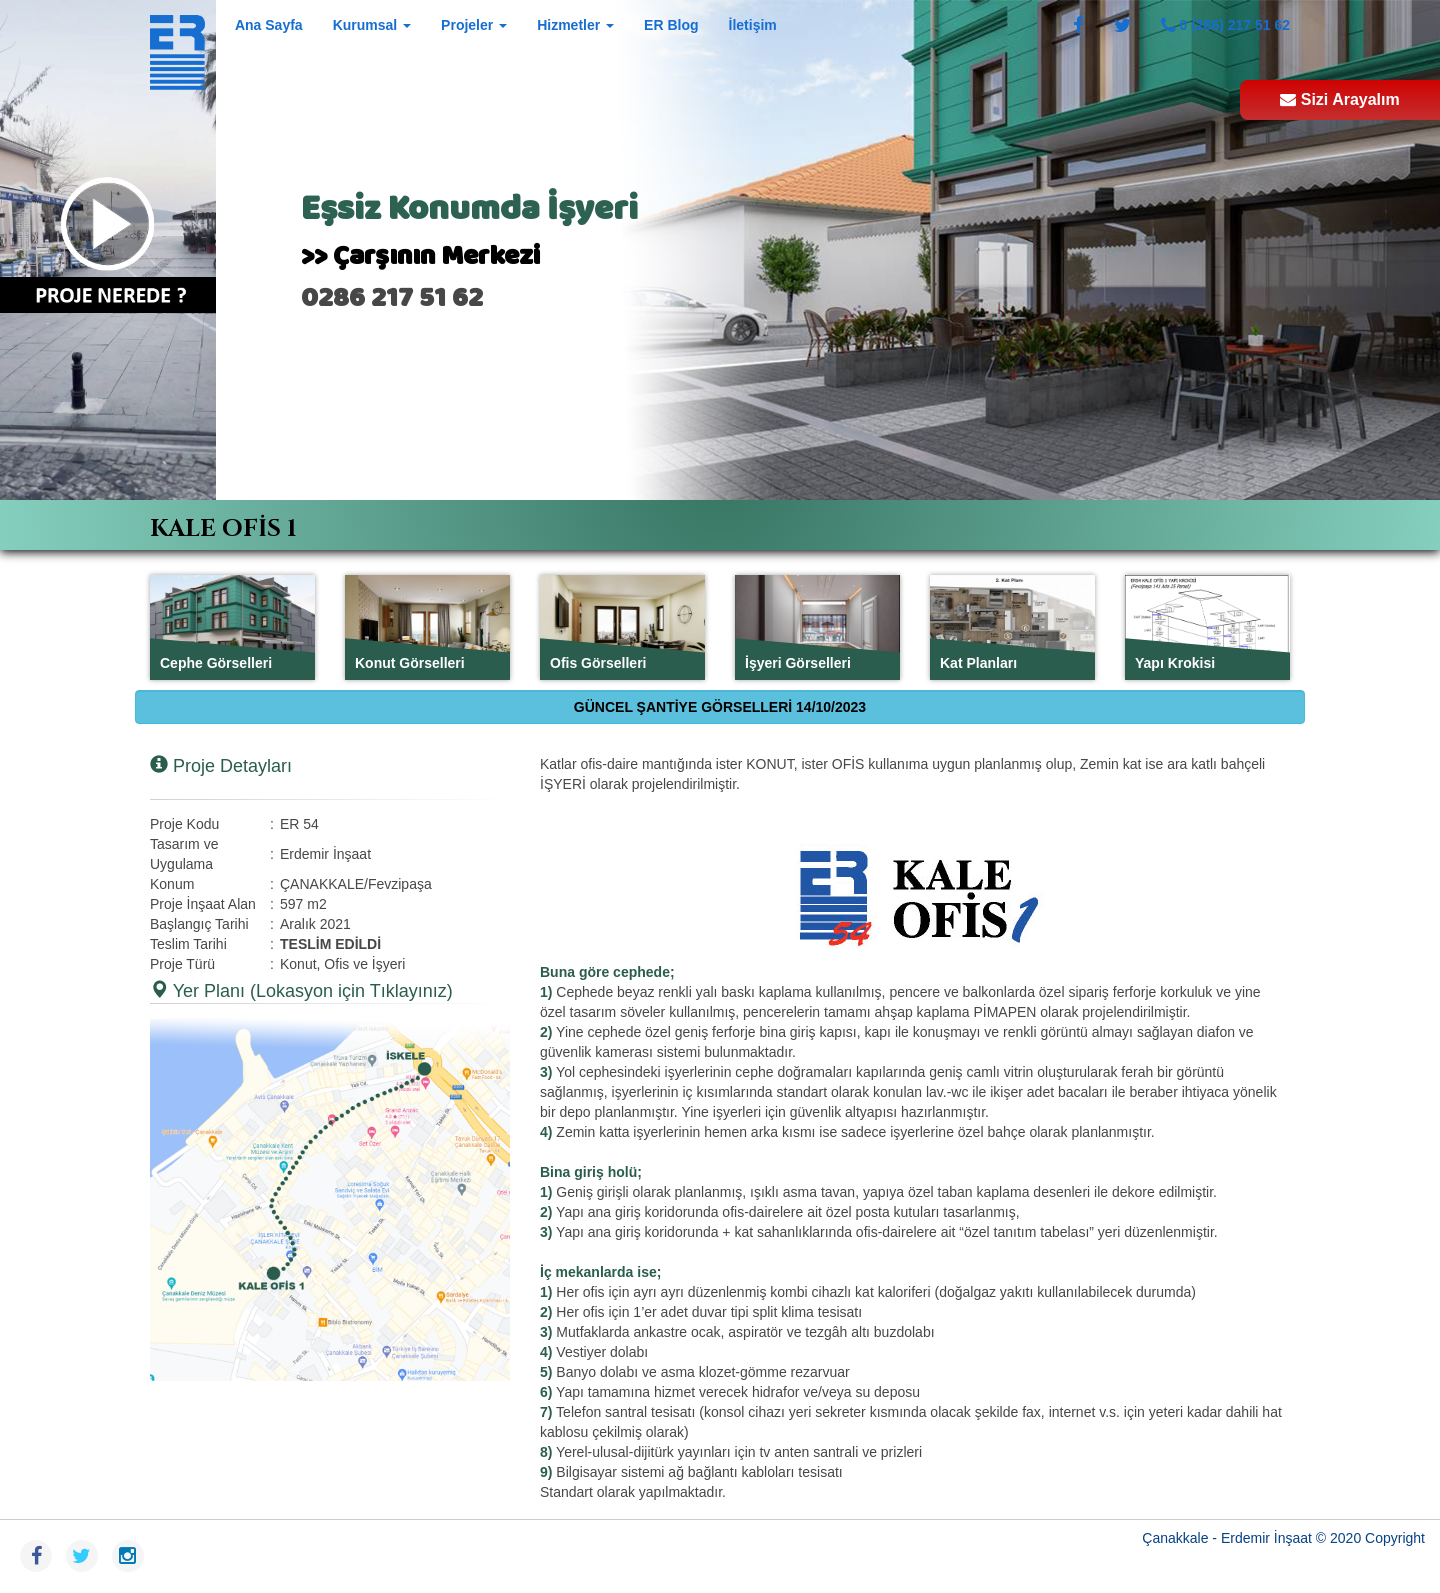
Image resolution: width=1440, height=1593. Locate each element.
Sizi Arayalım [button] (1339, 99)
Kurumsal (372, 25)
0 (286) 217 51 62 (1225, 25)
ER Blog (671, 25)
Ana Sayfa (269, 25)
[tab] (720, 525)
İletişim (753, 25)
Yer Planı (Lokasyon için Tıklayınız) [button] (301, 990)
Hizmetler (575, 25)
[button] (330, 1199)
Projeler (474, 25)
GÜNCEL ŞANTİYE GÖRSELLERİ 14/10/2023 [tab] (720, 707)
